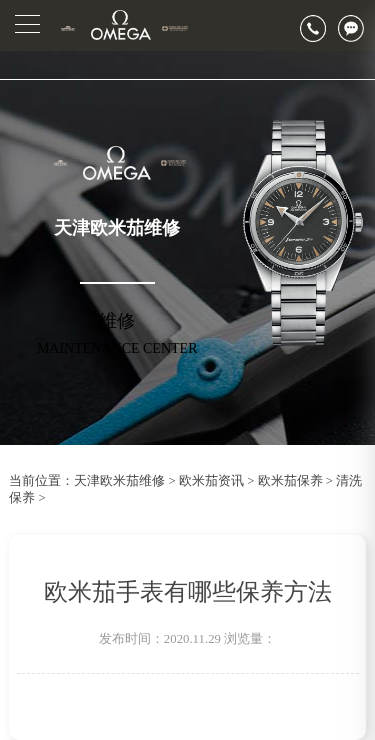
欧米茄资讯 (211, 481)
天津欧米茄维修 (119, 481)
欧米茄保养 (290, 481)
